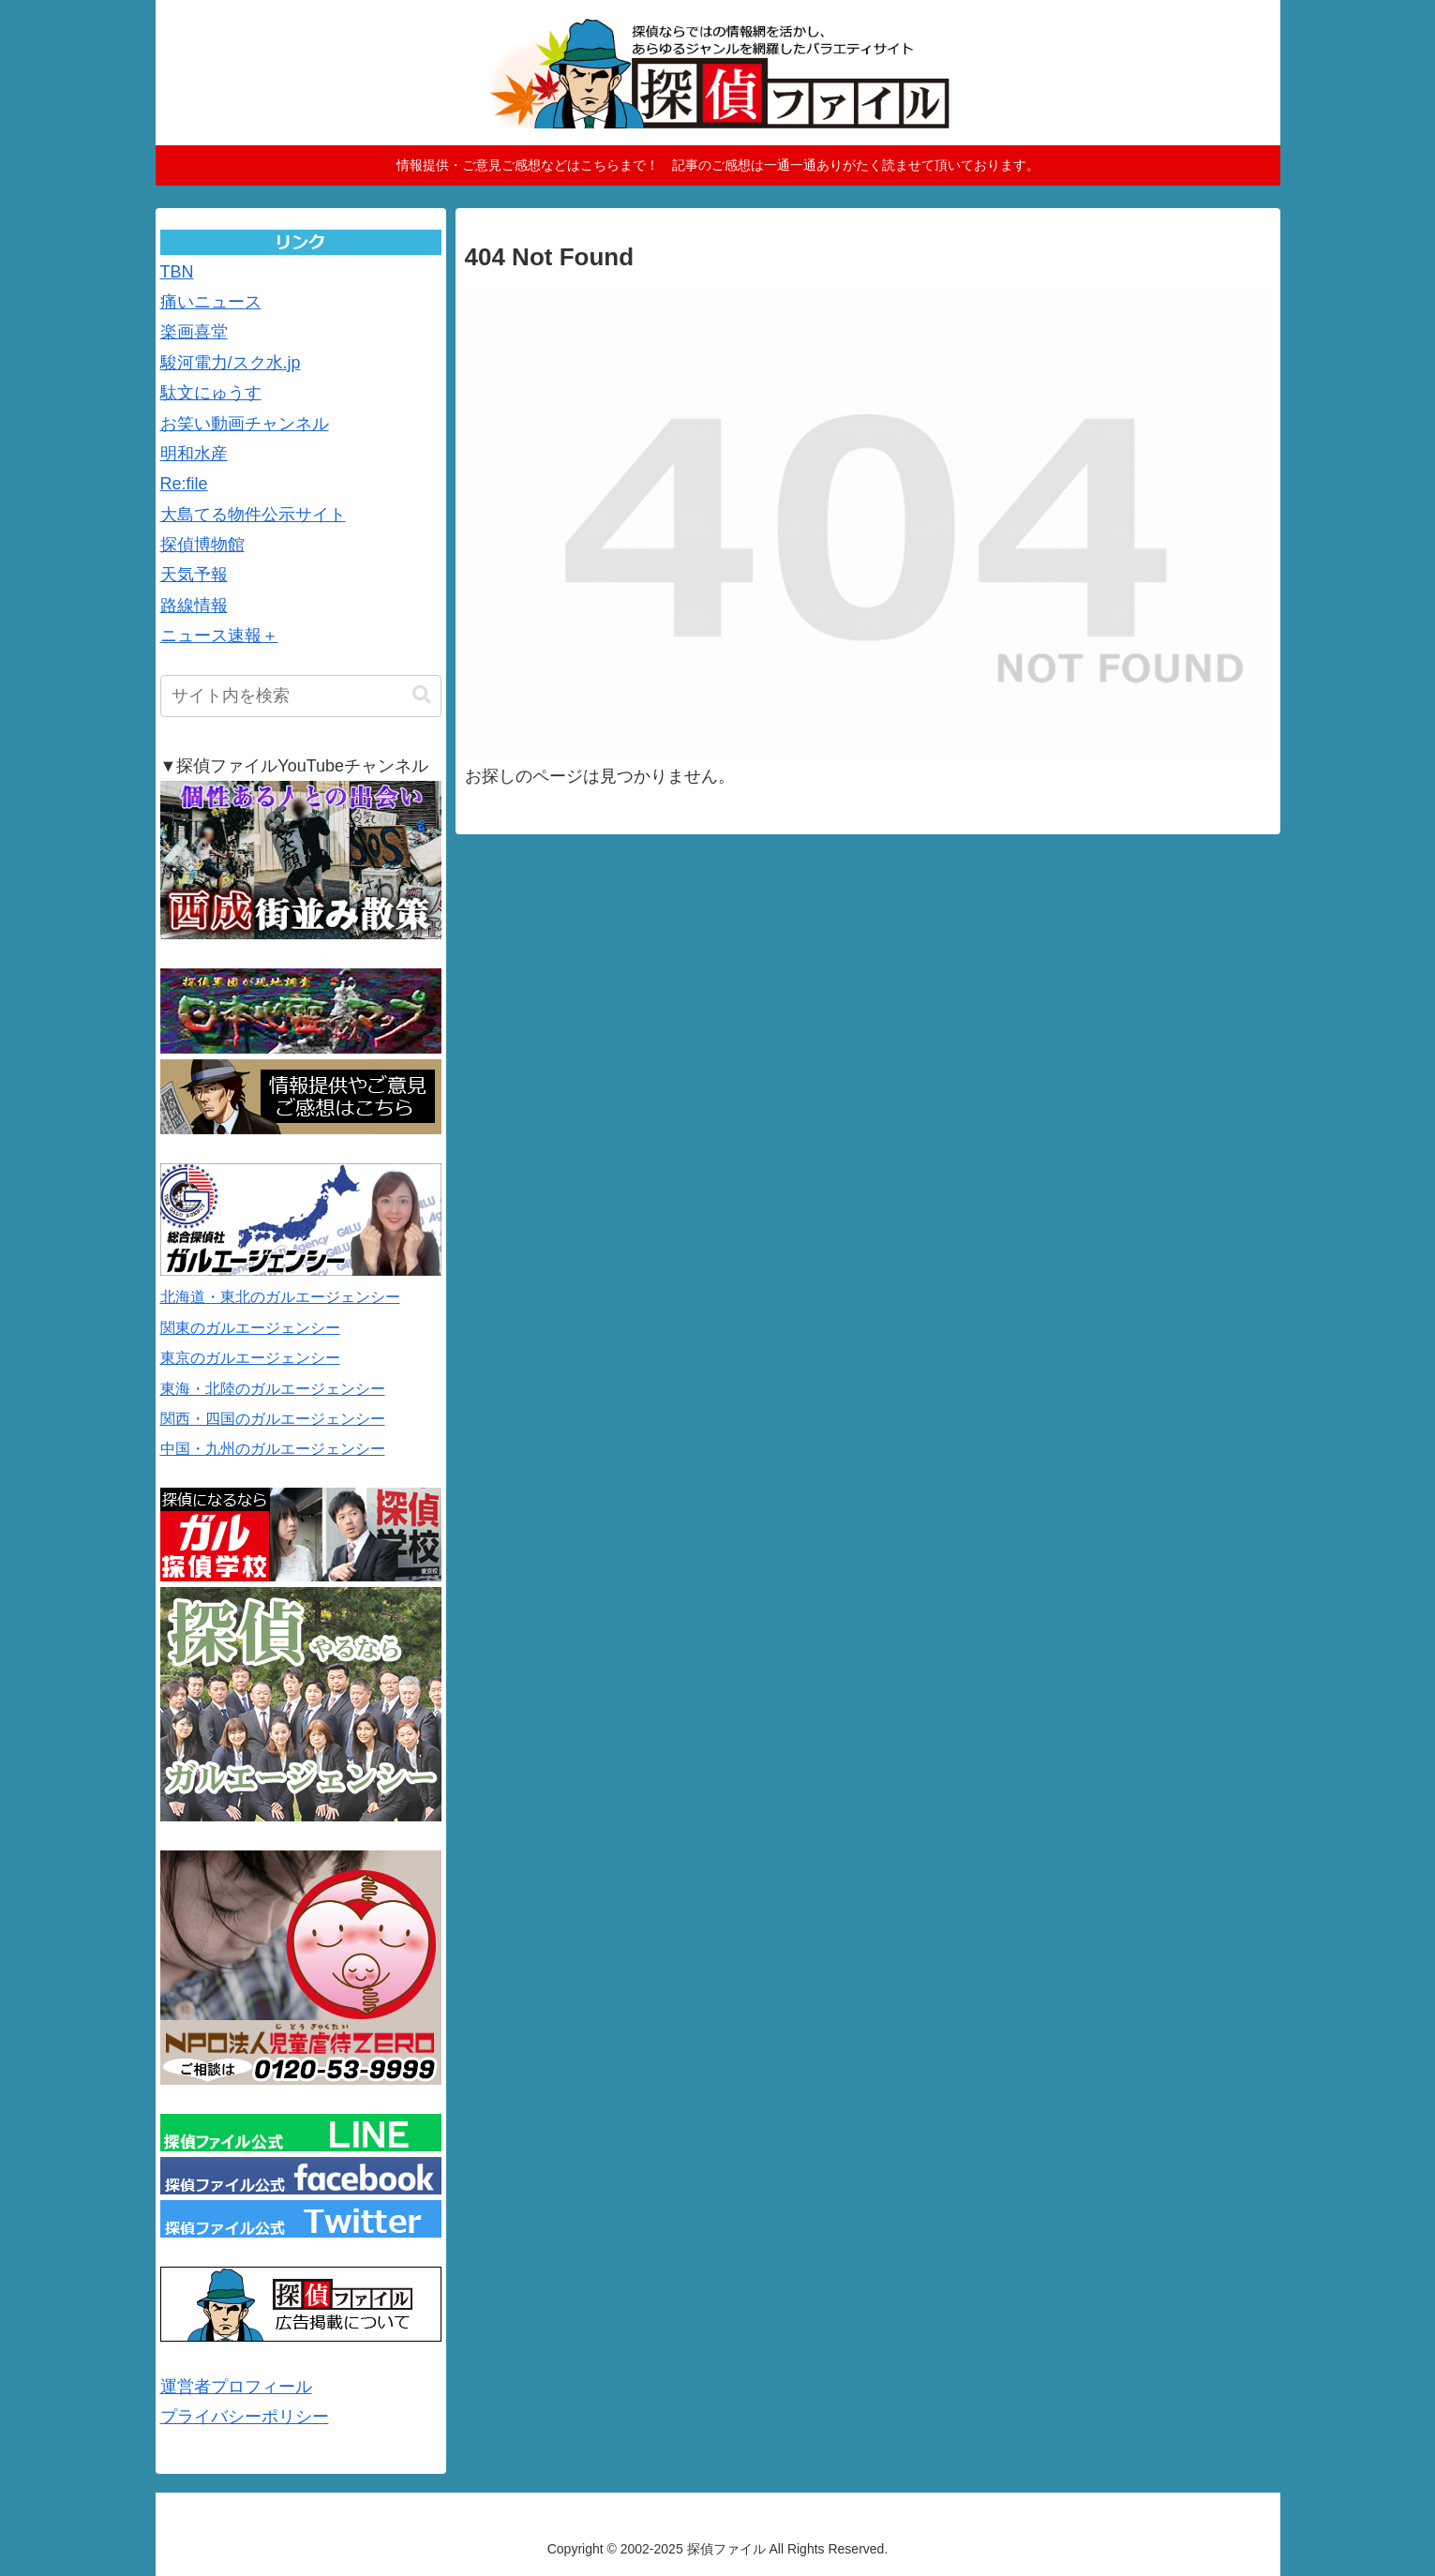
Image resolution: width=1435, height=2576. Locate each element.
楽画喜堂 (194, 331)
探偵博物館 (202, 544)
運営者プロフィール (236, 2386)
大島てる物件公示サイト (253, 514)
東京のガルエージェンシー (250, 1358)
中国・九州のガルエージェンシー (272, 1449)
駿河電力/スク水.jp (230, 362)
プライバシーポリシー (244, 2416)
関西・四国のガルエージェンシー (272, 1419)
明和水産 (194, 453)
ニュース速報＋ (219, 635)
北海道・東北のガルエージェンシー (280, 1297)
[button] (422, 695)
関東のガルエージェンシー (250, 1328)
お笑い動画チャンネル (244, 423)
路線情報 (194, 605)
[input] (300, 696)
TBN (177, 271)
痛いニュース (211, 301)
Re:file (184, 483)
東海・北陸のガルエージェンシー (272, 1389)
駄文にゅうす (211, 392)
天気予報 (194, 574)
